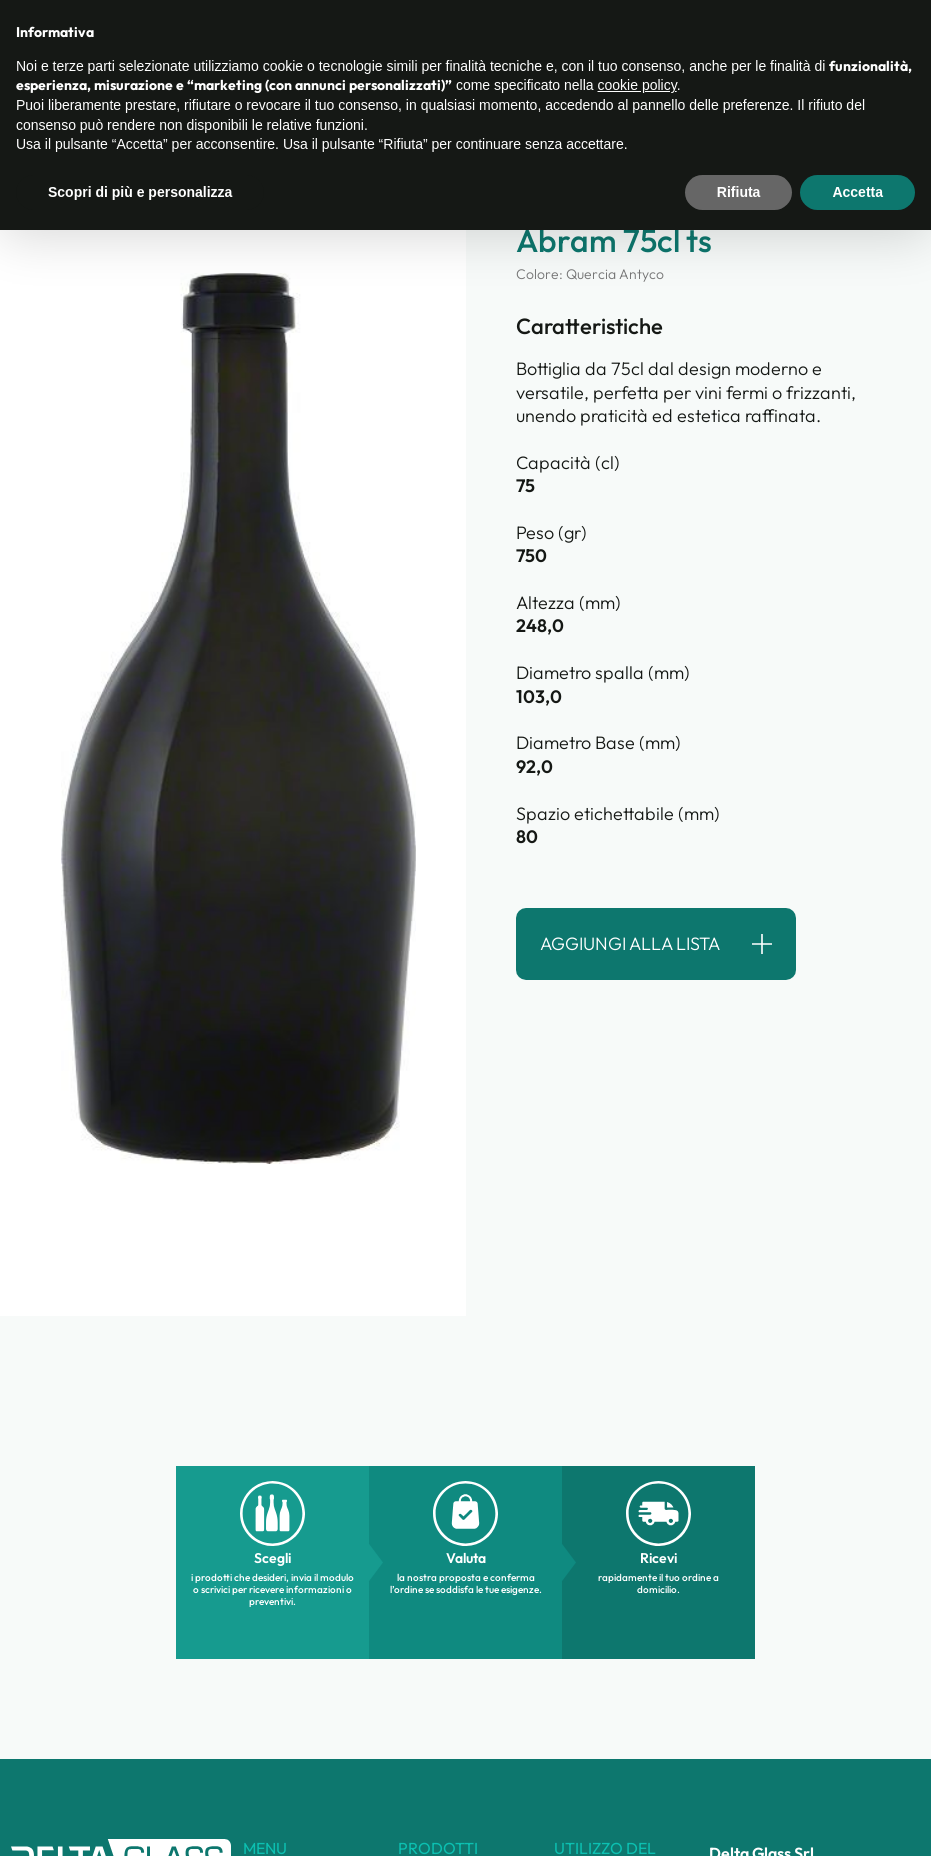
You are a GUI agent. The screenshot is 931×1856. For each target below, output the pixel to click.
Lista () (868, 39)
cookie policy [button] (637, 1711)
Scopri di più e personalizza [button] (140, 1817)
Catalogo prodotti (379, 41)
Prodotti (200, 101)
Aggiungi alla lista (630, 943)
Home (30, 101)
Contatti (607, 41)
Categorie (112, 101)
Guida (690, 41)
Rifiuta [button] (739, 1817)
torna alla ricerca (97, 191)
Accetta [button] (857, 1817)
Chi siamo (510, 41)
